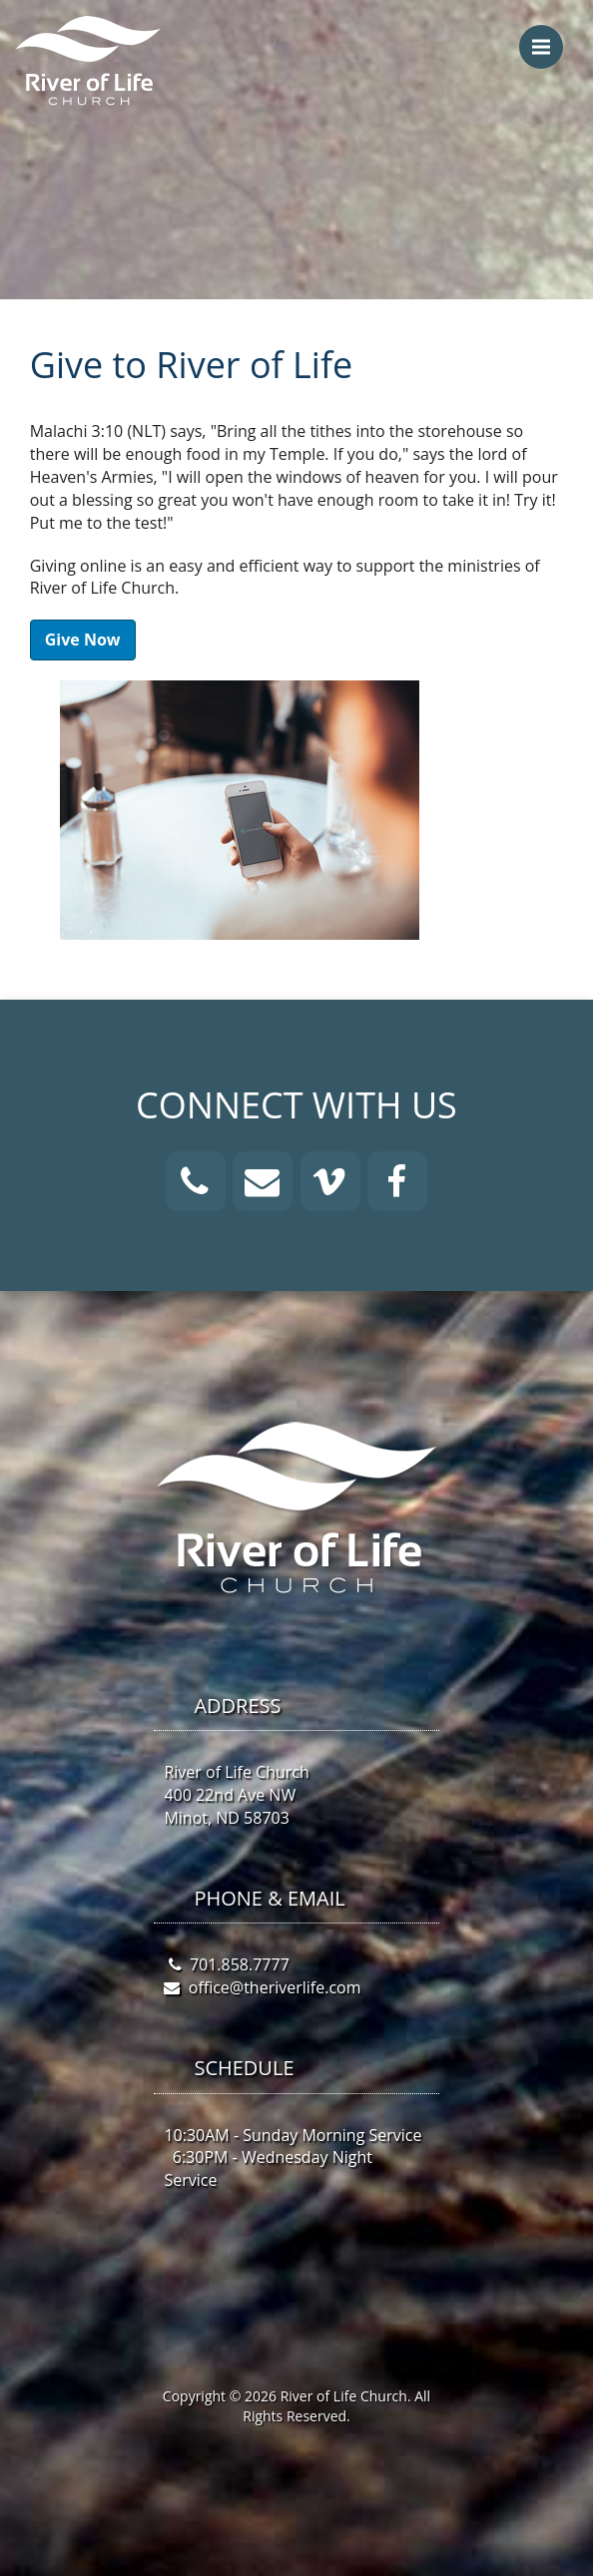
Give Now (83, 639)
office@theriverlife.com (275, 1987)
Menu (547, 37)
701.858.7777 (240, 1964)
